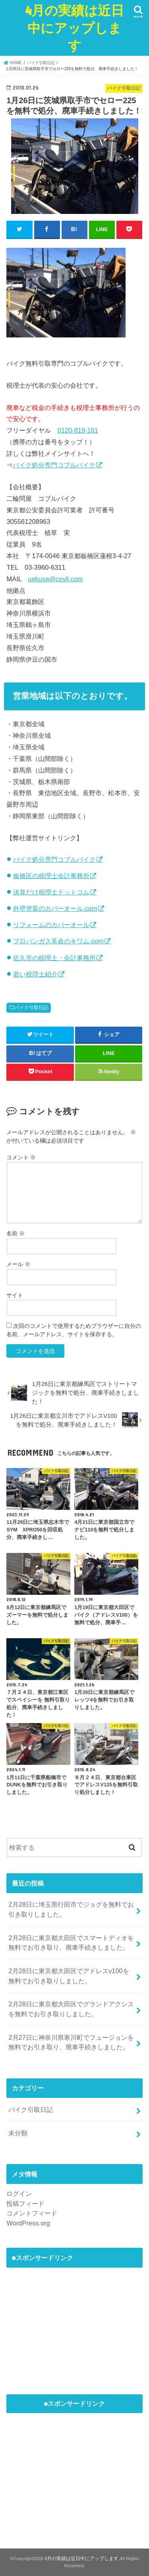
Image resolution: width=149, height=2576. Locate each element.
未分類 (17, 2133)
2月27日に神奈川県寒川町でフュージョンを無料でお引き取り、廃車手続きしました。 (71, 2042)
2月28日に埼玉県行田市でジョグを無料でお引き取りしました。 (71, 1909)
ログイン (19, 2193)
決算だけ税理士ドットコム (51, 892)
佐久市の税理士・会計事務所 (54, 957)
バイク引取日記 (31, 1007)
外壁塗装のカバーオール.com (55, 908)
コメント (21, 1157)
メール (18, 1264)
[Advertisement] (66, 2322)
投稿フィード (25, 2203)
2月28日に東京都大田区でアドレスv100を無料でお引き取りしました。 (68, 1975)
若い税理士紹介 (35, 974)
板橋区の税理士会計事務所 (51, 875)
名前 (15, 1233)
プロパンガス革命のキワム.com (58, 941)
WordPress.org (28, 2223)
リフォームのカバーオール (51, 924)
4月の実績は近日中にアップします (74, 27)
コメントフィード (31, 2213)
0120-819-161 (77, 430)
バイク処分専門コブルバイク (54, 465)
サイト (14, 1295)
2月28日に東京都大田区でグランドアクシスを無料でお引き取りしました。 (71, 2008)
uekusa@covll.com (55, 578)
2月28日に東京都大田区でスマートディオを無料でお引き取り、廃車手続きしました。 (71, 1942)
